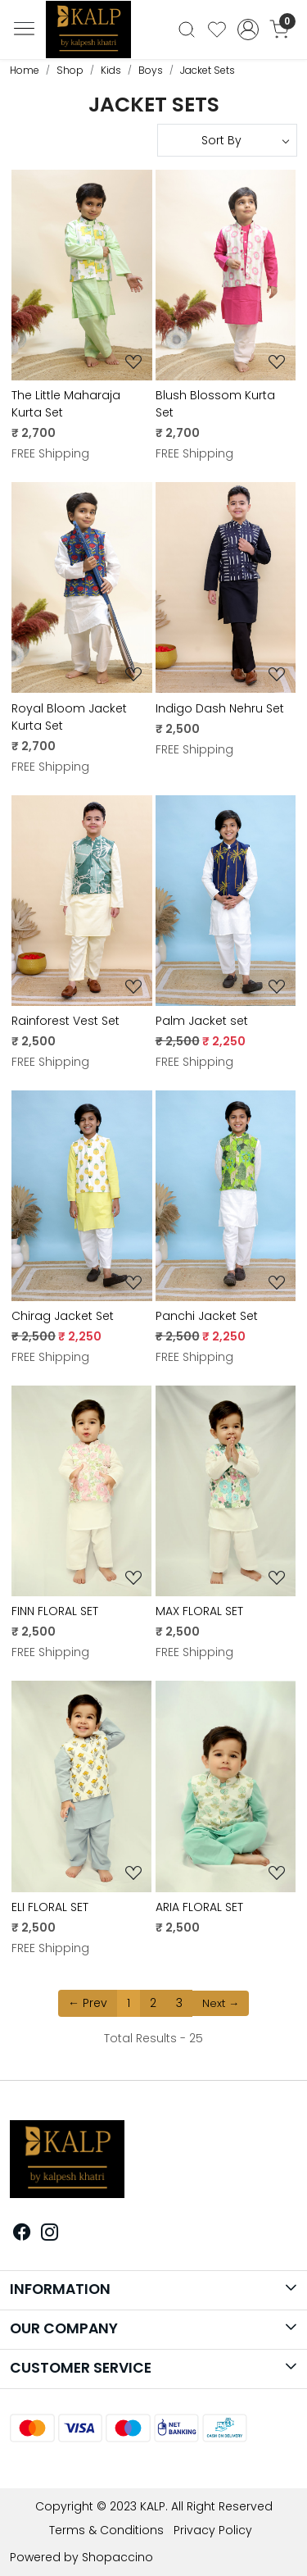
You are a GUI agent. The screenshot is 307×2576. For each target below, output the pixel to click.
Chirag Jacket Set (62, 1316)
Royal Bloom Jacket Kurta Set (69, 717)
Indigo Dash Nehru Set (220, 708)
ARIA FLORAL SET (199, 1907)
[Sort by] (227, 140)
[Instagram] (50, 2234)
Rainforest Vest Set (65, 1021)
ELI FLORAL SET (49, 1907)
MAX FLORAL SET (199, 1611)
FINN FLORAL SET (54, 1611)
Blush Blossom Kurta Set (215, 404)
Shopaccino (117, 2557)
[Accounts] (248, 29)
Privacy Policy (213, 2530)
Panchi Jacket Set (207, 1316)
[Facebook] (22, 2234)
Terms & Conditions (106, 2530)
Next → (220, 2003)
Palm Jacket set (202, 1021)
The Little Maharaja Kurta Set (65, 404)
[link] (187, 29)
